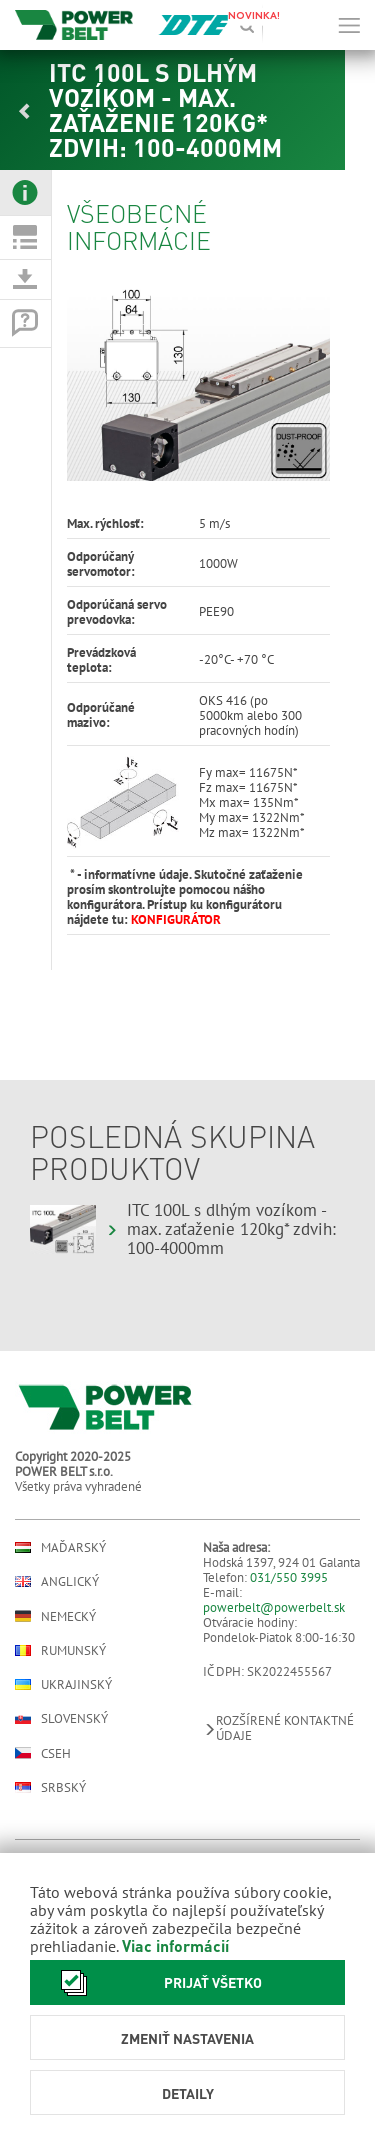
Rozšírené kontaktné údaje (278, 1728)
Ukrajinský (63, 1684)
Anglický (57, 1581)
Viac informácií (175, 1945)
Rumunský (60, 1650)
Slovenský (61, 1718)
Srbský (50, 1787)
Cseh (43, 1753)
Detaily (188, 2093)
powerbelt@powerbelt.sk (274, 1607)
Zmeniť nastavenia (187, 2038)
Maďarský (60, 1547)
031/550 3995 (289, 1577)
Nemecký (55, 1616)
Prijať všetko (156, 1982)
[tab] (25, 193)
